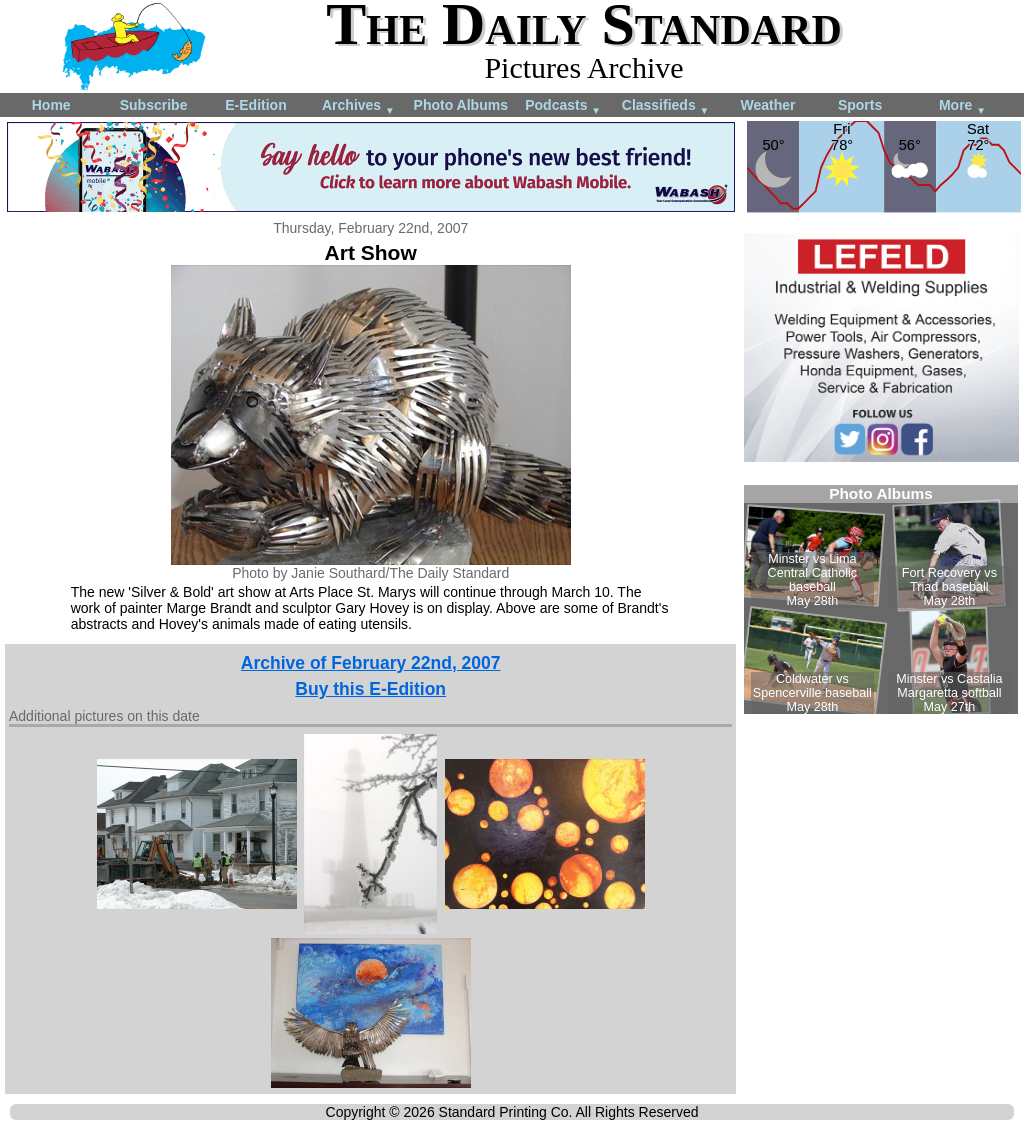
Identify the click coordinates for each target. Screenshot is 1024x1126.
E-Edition (255, 105)
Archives (358, 106)
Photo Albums (461, 105)
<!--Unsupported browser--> (881, 599)
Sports (860, 105)
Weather (767, 105)
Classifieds (666, 106)
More (962, 106)
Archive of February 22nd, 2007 (371, 663)
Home (51, 105)
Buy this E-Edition (370, 689)
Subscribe (154, 105)
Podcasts (563, 106)
